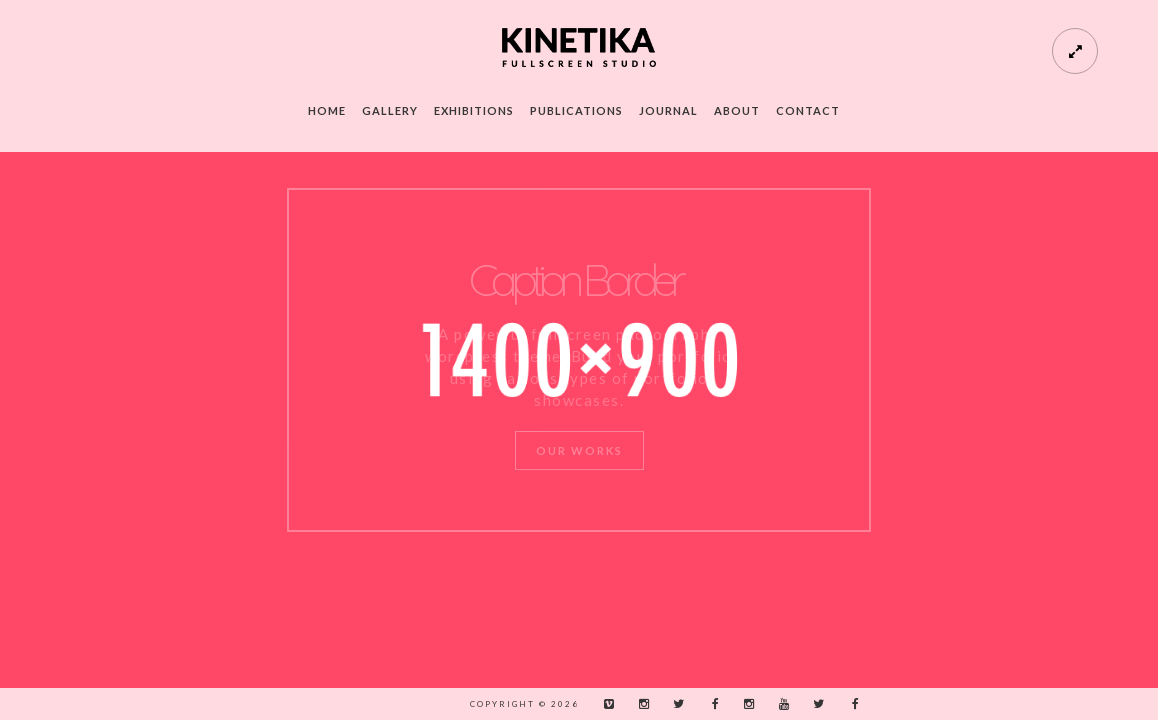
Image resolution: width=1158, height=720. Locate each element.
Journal (668, 110)
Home (327, 110)
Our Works (579, 450)
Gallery (390, 110)
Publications (576, 110)
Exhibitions (474, 110)
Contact (808, 110)
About (737, 110)
